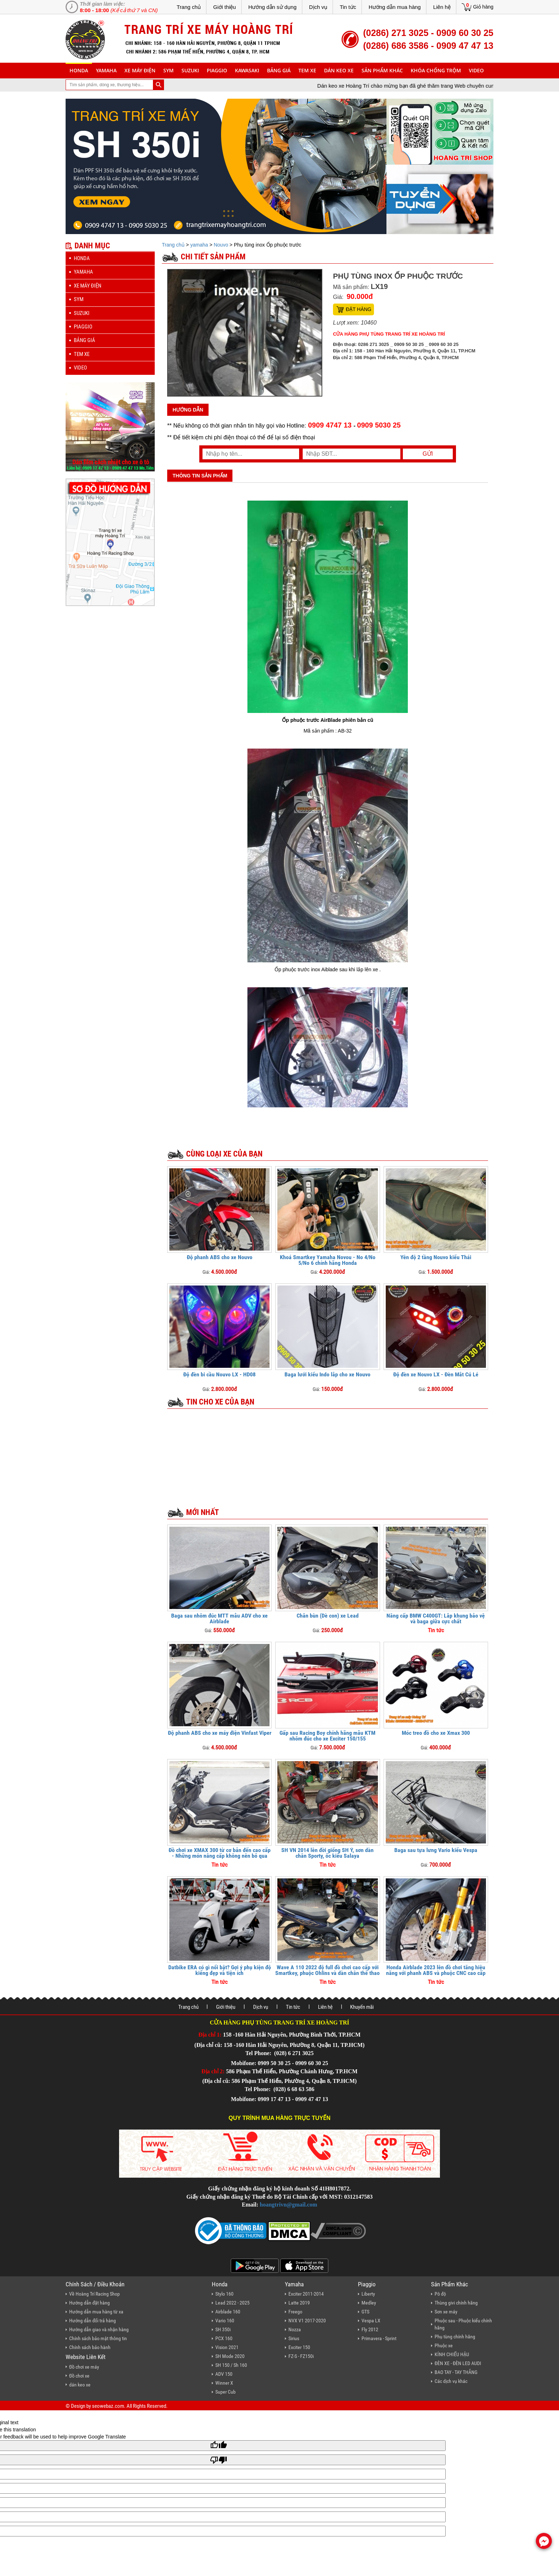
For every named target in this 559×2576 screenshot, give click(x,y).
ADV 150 (223, 2374)
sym (168, 70)
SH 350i (223, 2329)
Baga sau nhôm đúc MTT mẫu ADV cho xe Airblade (219, 1618)
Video (476, 70)
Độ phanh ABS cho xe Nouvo (219, 1257)
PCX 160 (223, 2338)
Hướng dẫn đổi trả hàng (92, 2320)
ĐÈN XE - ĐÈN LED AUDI (458, 2363)
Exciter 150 (299, 2347)
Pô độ (440, 2294)
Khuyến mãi (362, 2007)
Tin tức (348, 7)
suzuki (190, 70)
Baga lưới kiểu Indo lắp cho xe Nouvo (327, 1374)
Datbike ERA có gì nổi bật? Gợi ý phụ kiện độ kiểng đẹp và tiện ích (219, 1970)
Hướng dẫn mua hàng (395, 7)
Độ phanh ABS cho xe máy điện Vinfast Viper (219, 1732)
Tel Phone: (259, 2053)
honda (79, 70)
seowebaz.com (108, 2406)
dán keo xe (339, 70)
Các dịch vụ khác (451, 2381)
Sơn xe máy (446, 2311)
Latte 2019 (299, 2303)
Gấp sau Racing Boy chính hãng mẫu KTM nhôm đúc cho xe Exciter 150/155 (327, 1735)
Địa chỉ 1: (210, 2035)
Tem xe (307, 70)
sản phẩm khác (382, 70)
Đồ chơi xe (79, 2376)
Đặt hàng (358, 309)
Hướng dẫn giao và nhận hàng (99, 2329)
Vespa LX (370, 2320)
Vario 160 (224, 2320)
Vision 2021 (227, 2347)
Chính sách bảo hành (90, 2347)
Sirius (293, 2338)
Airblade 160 (227, 2311)
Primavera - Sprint (378, 2338)
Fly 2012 (369, 2329)
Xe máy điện (139, 70)
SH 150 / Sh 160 (231, 2365)
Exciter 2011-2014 (306, 2294)
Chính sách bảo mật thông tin (98, 2338)
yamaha (106, 70)
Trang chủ (188, 7)
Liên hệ (442, 7)
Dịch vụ (318, 7)
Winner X (224, 2383)
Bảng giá (279, 70)
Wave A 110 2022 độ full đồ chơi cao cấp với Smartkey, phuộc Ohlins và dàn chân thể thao (327, 1970)
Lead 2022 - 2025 (232, 2303)
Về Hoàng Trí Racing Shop (94, 2294)
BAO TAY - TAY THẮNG (456, 2372)
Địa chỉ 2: (213, 2071)
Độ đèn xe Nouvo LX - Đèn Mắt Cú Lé (435, 1374)
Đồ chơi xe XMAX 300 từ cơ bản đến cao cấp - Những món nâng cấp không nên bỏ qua (220, 1853)
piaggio (217, 70)
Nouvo (221, 245)
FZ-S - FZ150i (301, 2356)
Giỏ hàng (483, 7)
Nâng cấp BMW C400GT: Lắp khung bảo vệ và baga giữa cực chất (435, 1618)
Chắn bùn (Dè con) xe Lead (328, 1615)
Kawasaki (247, 70)
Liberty (368, 2294)
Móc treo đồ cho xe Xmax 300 (436, 1732)
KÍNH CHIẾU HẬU (452, 2354)
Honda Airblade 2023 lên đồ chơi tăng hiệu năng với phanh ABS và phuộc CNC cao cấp (436, 1970)
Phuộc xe (444, 2345)
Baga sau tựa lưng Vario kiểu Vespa (435, 1850)
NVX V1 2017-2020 (307, 2320)
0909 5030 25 (379, 425)
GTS (365, 2311)
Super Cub (225, 2392)
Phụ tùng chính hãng (455, 2336)
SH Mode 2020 (230, 2356)
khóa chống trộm (436, 70)
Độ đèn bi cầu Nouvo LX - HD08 (219, 1374)
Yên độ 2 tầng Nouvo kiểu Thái (435, 1257)
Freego (295, 2311)
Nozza (294, 2329)
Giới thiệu (224, 7)
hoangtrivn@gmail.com (288, 2205)
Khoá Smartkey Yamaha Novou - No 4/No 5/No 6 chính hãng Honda (327, 1260)
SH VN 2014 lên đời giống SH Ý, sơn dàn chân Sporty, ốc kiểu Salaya (327, 1853)
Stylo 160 (224, 2294)
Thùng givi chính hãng (456, 2303)
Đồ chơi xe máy (84, 2367)
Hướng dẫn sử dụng (272, 7)
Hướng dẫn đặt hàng (89, 2303)
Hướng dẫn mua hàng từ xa (96, 2311)
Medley (368, 2303)
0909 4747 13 (329, 425)
